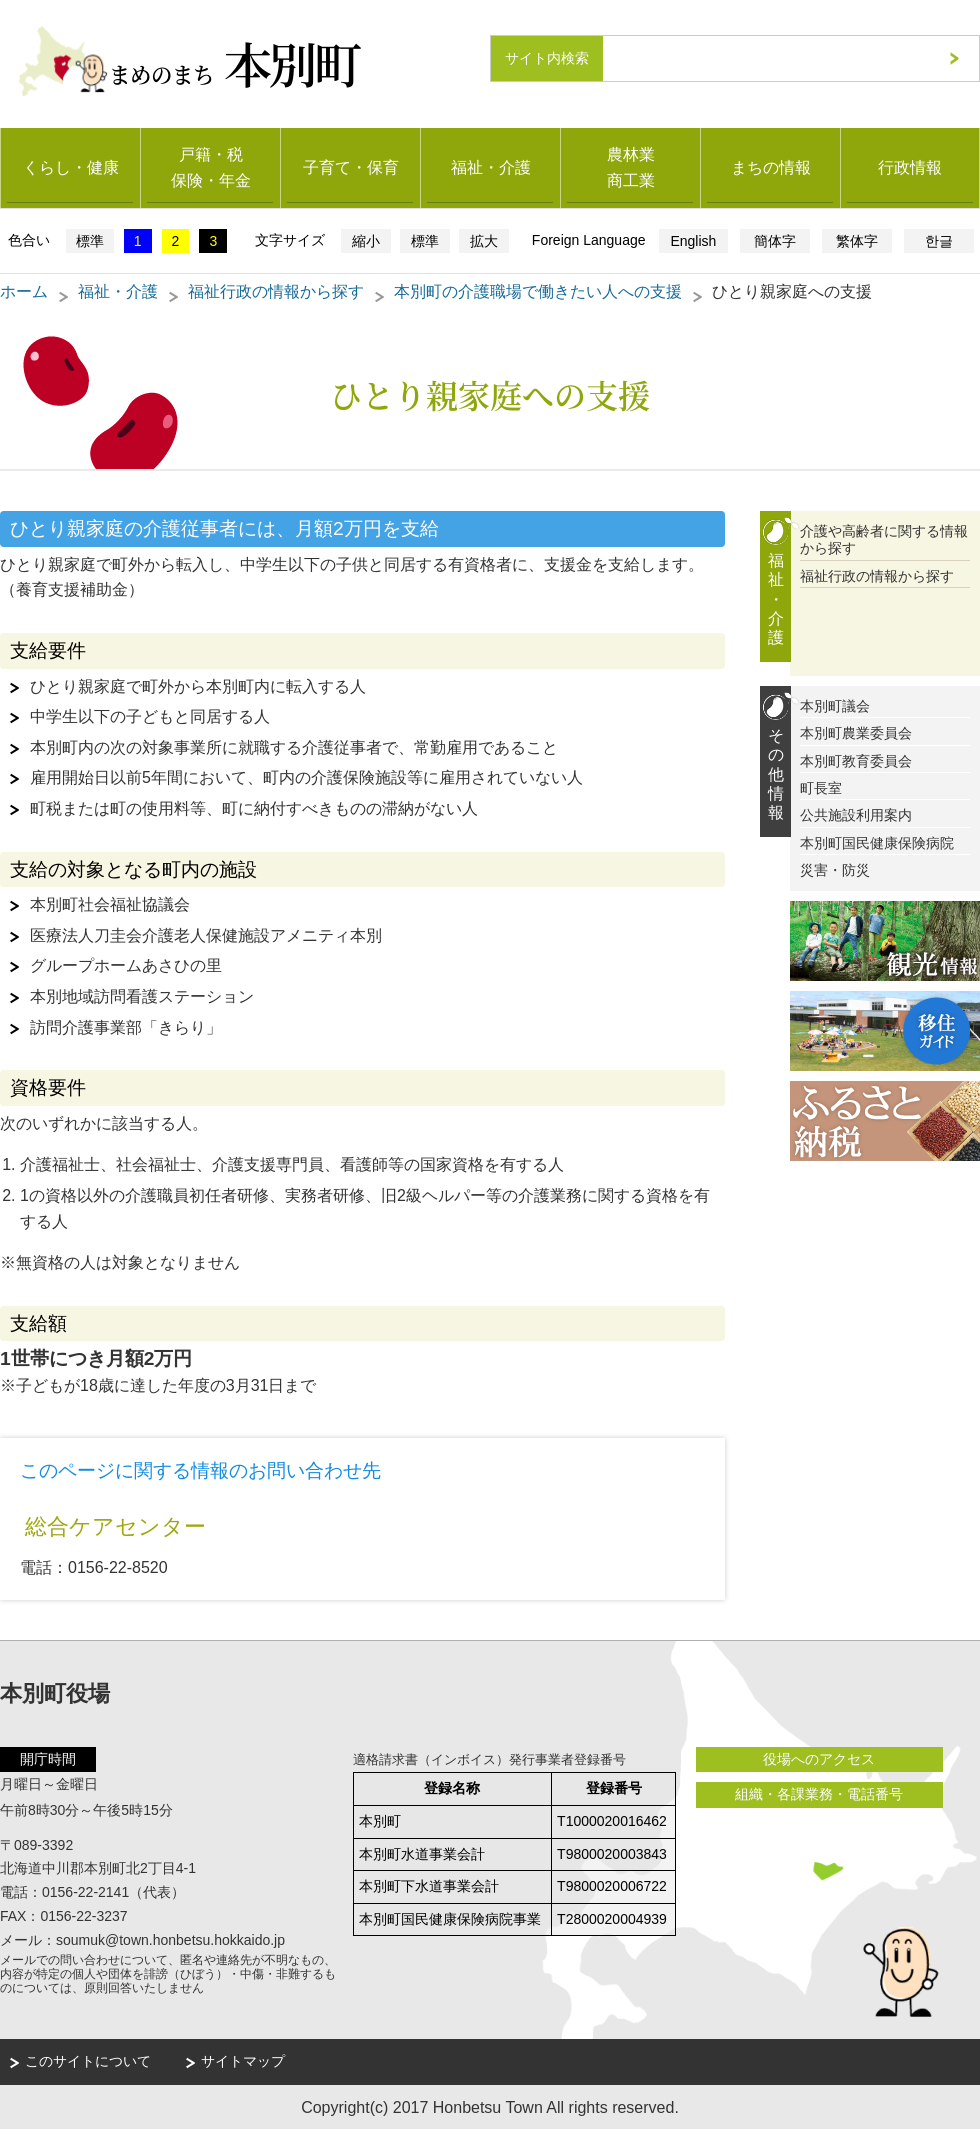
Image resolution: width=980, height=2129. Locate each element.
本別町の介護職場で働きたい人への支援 (538, 289)
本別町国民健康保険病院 (877, 841)
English (693, 239)
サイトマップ (243, 2060)
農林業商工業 (631, 165)
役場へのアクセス (815, 1757)
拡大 (484, 239)
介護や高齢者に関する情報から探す (884, 538)
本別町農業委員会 (856, 732)
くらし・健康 (71, 165)
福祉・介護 (491, 165)
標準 (90, 239)
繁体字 (857, 239)
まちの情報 (771, 165)
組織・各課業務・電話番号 (815, 1793)
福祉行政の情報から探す (276, 289)
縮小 (366, 239)
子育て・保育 (351, 165)
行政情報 (910, 165)
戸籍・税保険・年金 (211, 165)
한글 (939, 239)
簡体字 (775, 239)
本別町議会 (835, 705)
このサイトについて (88, 2060)
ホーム (24, 289)
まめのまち (247, 57)
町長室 (821, 786)
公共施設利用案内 (856, 814)
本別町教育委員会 (856, 759)
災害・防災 (835, 868)
